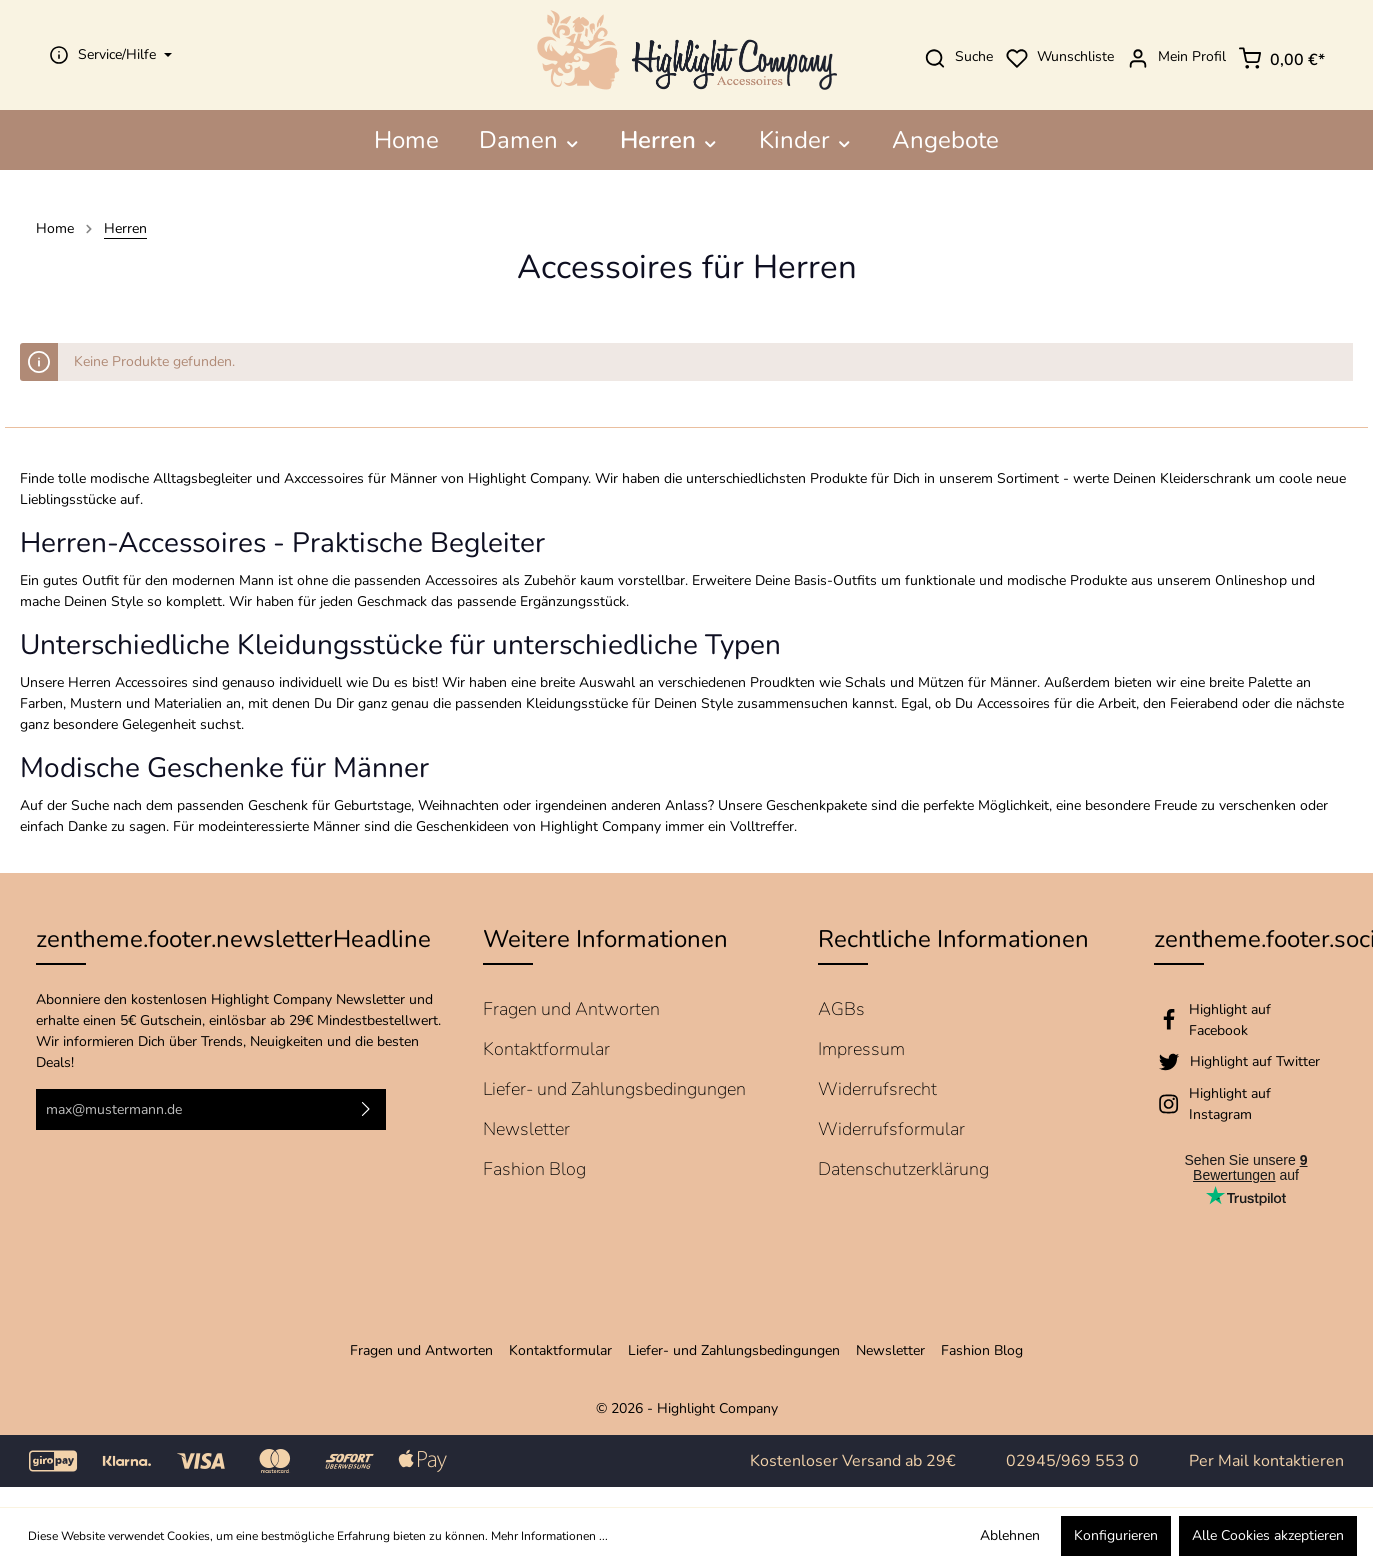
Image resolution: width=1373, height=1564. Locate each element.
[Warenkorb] (1281, 55)
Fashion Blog (534, 1169)
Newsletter (526, 1129)
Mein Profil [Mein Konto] (1172, 58)
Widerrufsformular (891, 1129)
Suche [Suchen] (954, 58)
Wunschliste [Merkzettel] (1055, 57)
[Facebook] (1246, 1020)
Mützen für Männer (977, 682)
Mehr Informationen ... (549, 1536)
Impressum (861, 1049)
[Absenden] (366, 1109)
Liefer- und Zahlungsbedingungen (614, 1089)
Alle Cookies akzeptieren (1268, 1535)
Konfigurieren (1116, 1535)
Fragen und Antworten (571, 1009)
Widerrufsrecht (877, 1089)
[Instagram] (1246, 1104)
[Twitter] (1246, 1062)
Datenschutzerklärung (903, 1169)
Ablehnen (1010, 1535)
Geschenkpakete (816, 805)
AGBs (841, 1009)
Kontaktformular (546, 1049)
